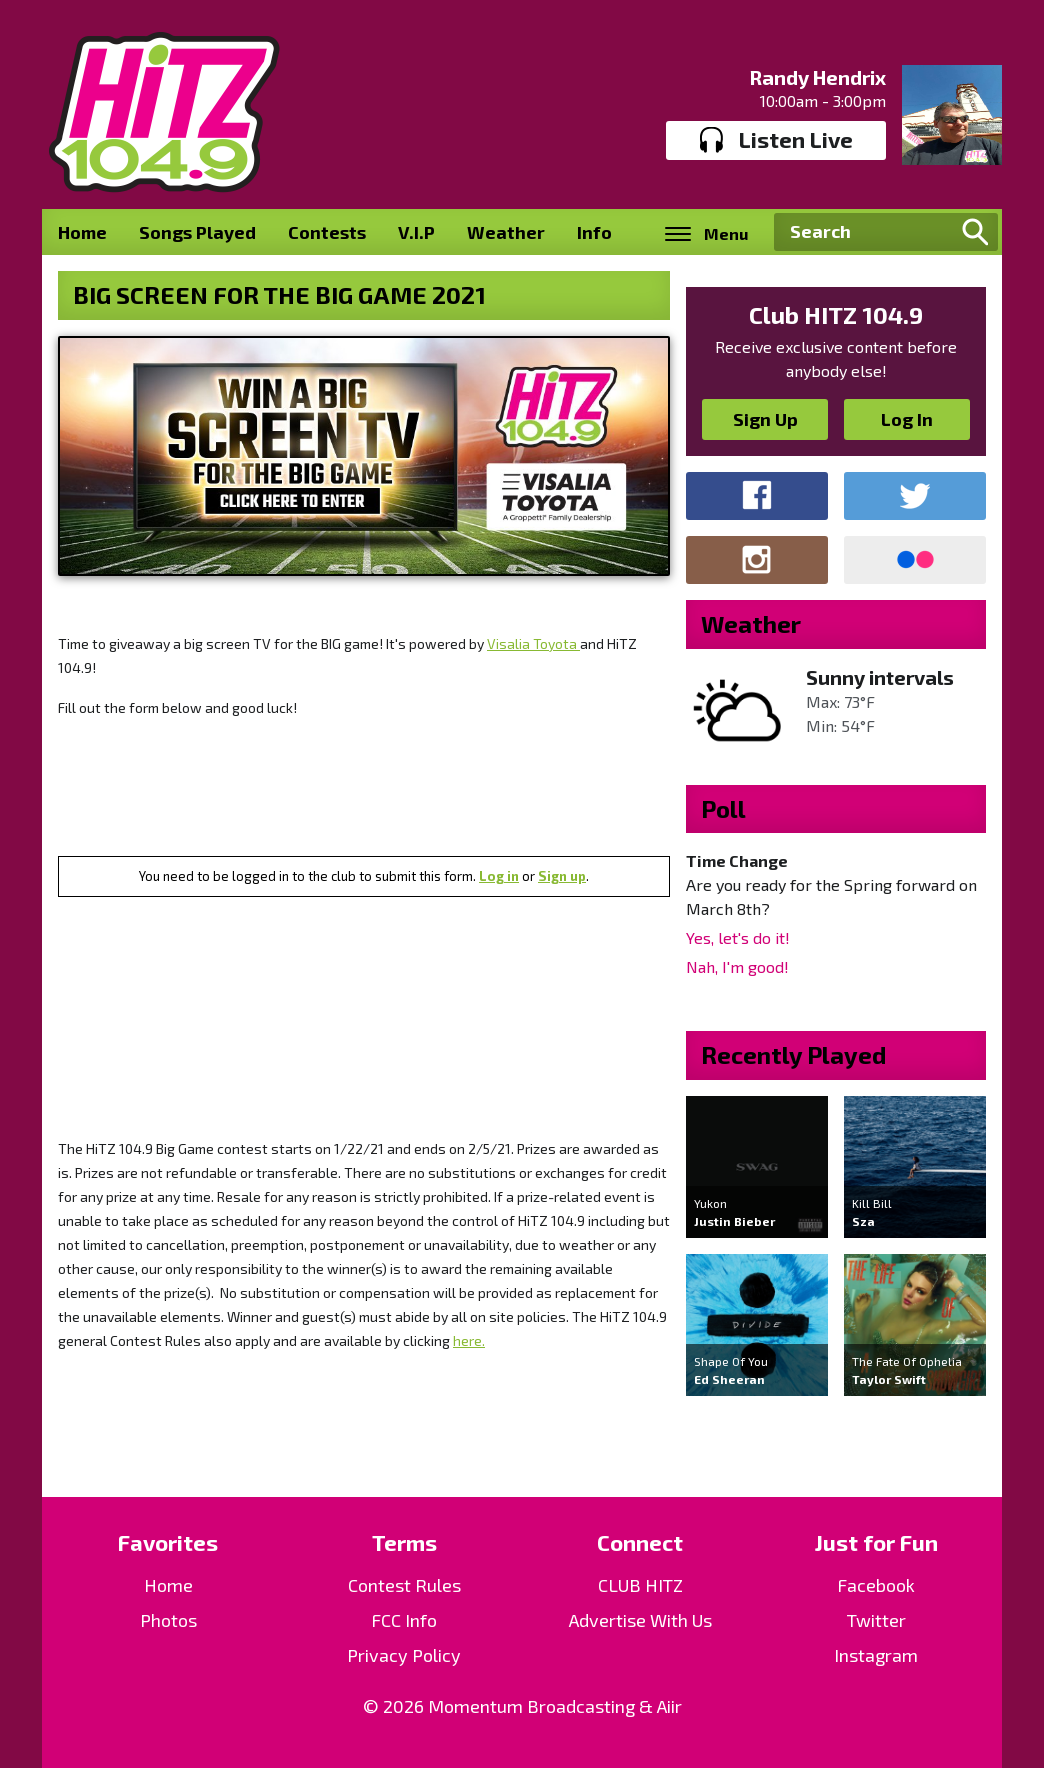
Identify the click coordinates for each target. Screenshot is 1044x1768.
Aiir (669, 1706)
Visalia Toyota (533, 643)
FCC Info (404, 1620)
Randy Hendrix (817, 77)
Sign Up (765, 419)
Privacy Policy (404, 1655)
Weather (506, 232)
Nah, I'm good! (737, 966)
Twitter (876, 1620)
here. (469, 1340)
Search (975, 232)
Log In (907, 419)
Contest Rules (404, 1585)
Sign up (562, 876)
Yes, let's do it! (738, 937)
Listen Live (776, 140)
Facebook (876, 1585)
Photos (168, 1620)
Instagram (876, 1655)
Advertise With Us (640, 1620)
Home (82, 232)
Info (594, 232)
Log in (499, 876)
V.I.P (416, 232)
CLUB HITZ (640, 1585)
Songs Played (197, 232)
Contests (327, 232)
